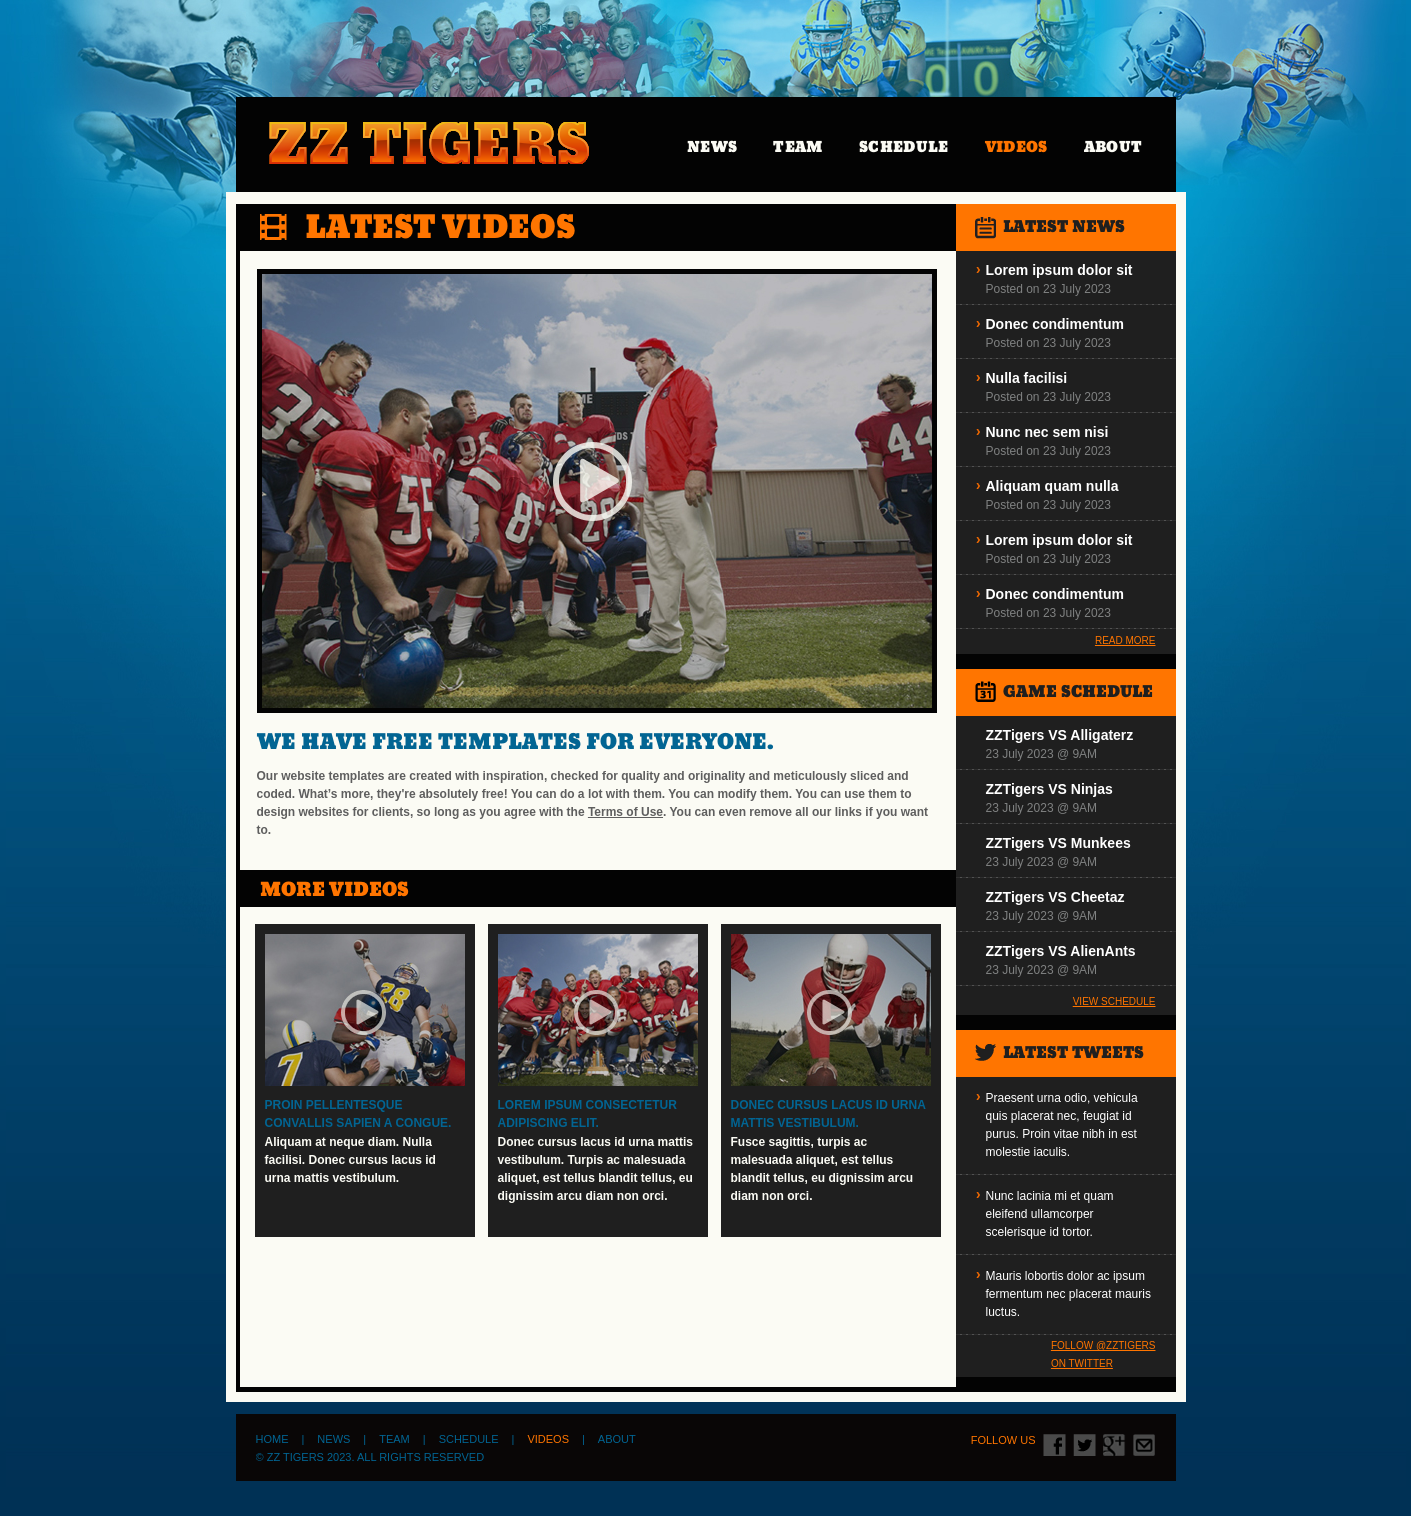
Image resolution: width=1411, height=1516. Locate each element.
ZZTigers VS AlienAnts (1061, 951)
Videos (1016, 146)
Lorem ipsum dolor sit (1059, 270)
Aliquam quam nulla (1052, 486)
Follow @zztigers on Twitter (1103, 1354)
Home (272, 1439)
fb (1054, 1445)
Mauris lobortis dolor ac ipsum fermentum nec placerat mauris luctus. (1068, 1294)
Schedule (904, 146)
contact (1144, 1445)
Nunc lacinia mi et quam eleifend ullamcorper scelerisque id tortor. (1050, 1214)
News (712, 146)
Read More (1125, 640)
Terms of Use (625, 812)
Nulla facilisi (1027, 378)
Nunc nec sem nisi (1047, 432)
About (1113, 146)
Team (797, 146)
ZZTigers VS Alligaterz (1060, 735)
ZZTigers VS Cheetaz (1055, 897)
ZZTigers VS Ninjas (1049, 789)
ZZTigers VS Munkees (1058, 843)
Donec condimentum (1055, 324)
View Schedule (1114, 1001)
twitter (1084, 1445)
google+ (1114, 1445)
